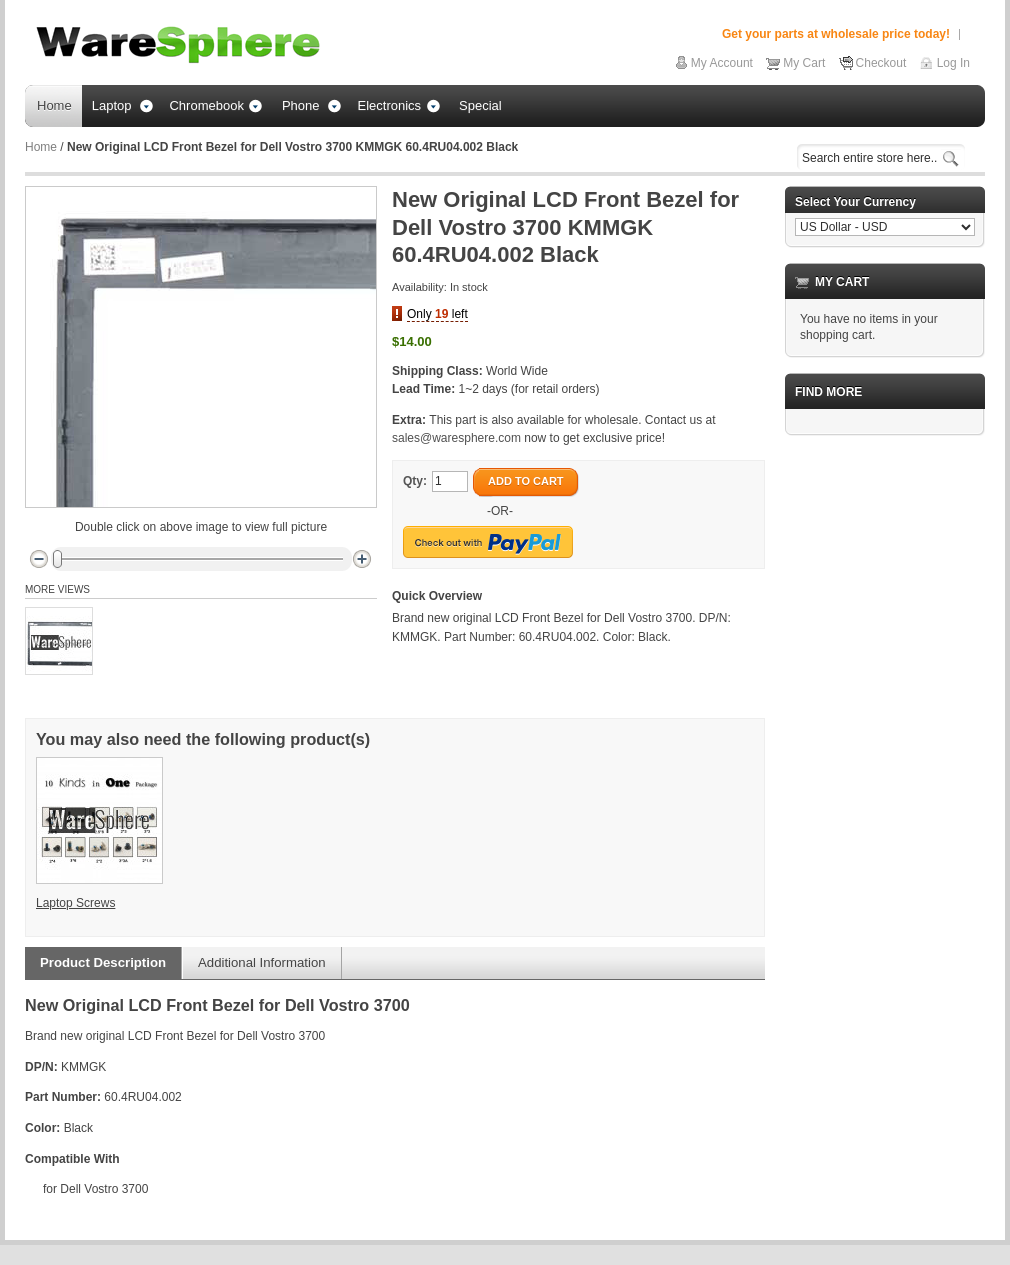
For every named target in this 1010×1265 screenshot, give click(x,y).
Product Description (103, 962)
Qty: (415, 481)
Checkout (881, 63)
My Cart (804, 63)
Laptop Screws (75, 903)
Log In (953, 63)
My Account (722, 63)
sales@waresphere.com (456, 438)
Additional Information (262, 962)
